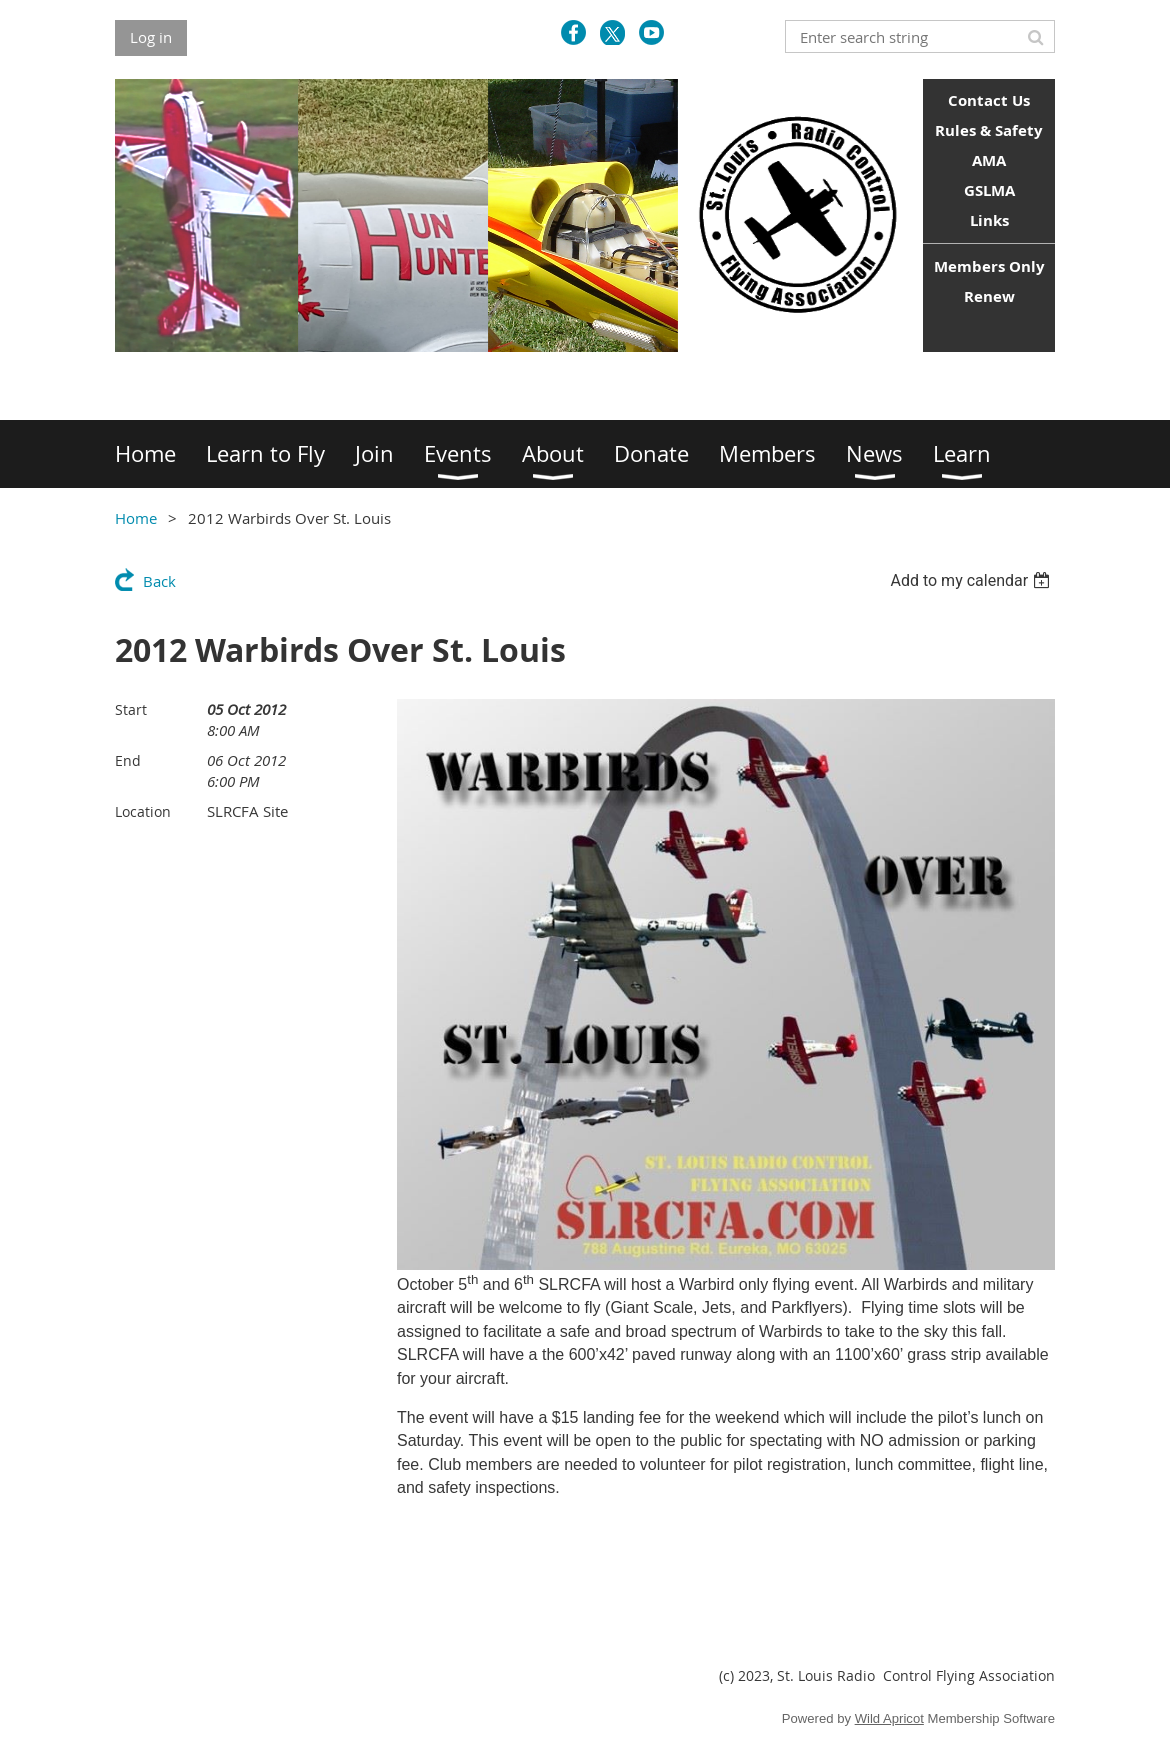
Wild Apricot (889, 1718)
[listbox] (972, 580)
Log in (151, 37)
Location (143, 811)
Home (136, 518)
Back (159, 581)
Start (131, 709)
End (128, 760)
